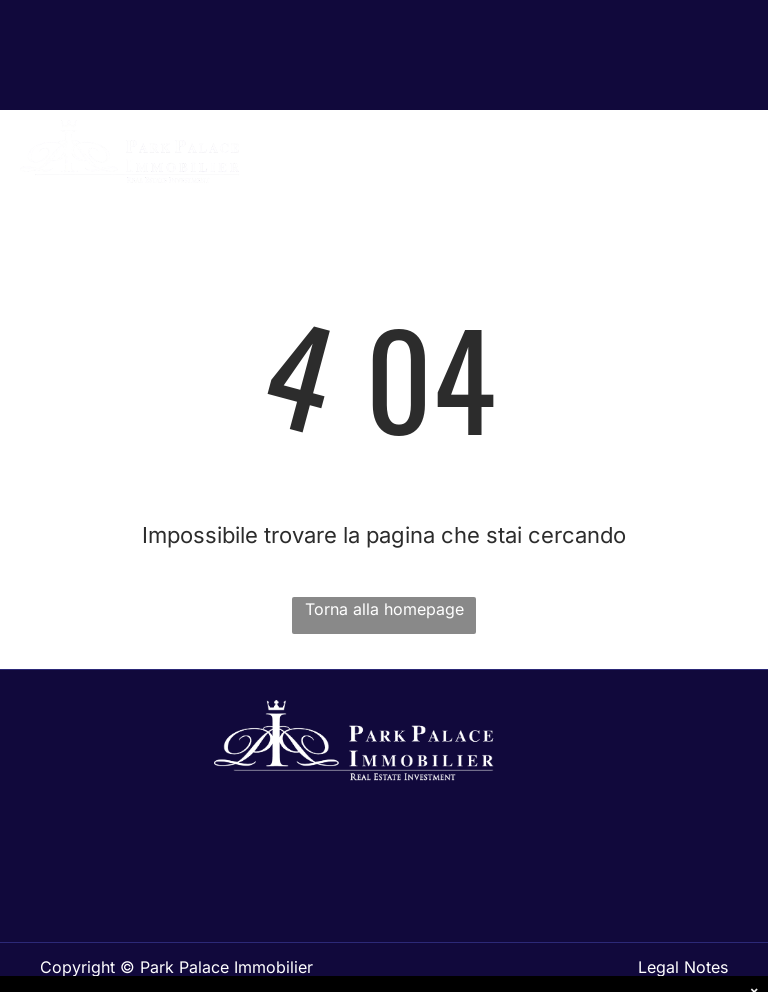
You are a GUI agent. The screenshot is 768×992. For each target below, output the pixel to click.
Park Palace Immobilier (226, 967)
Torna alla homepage (384, 609)
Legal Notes (683, 967)
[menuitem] (524, 166)
